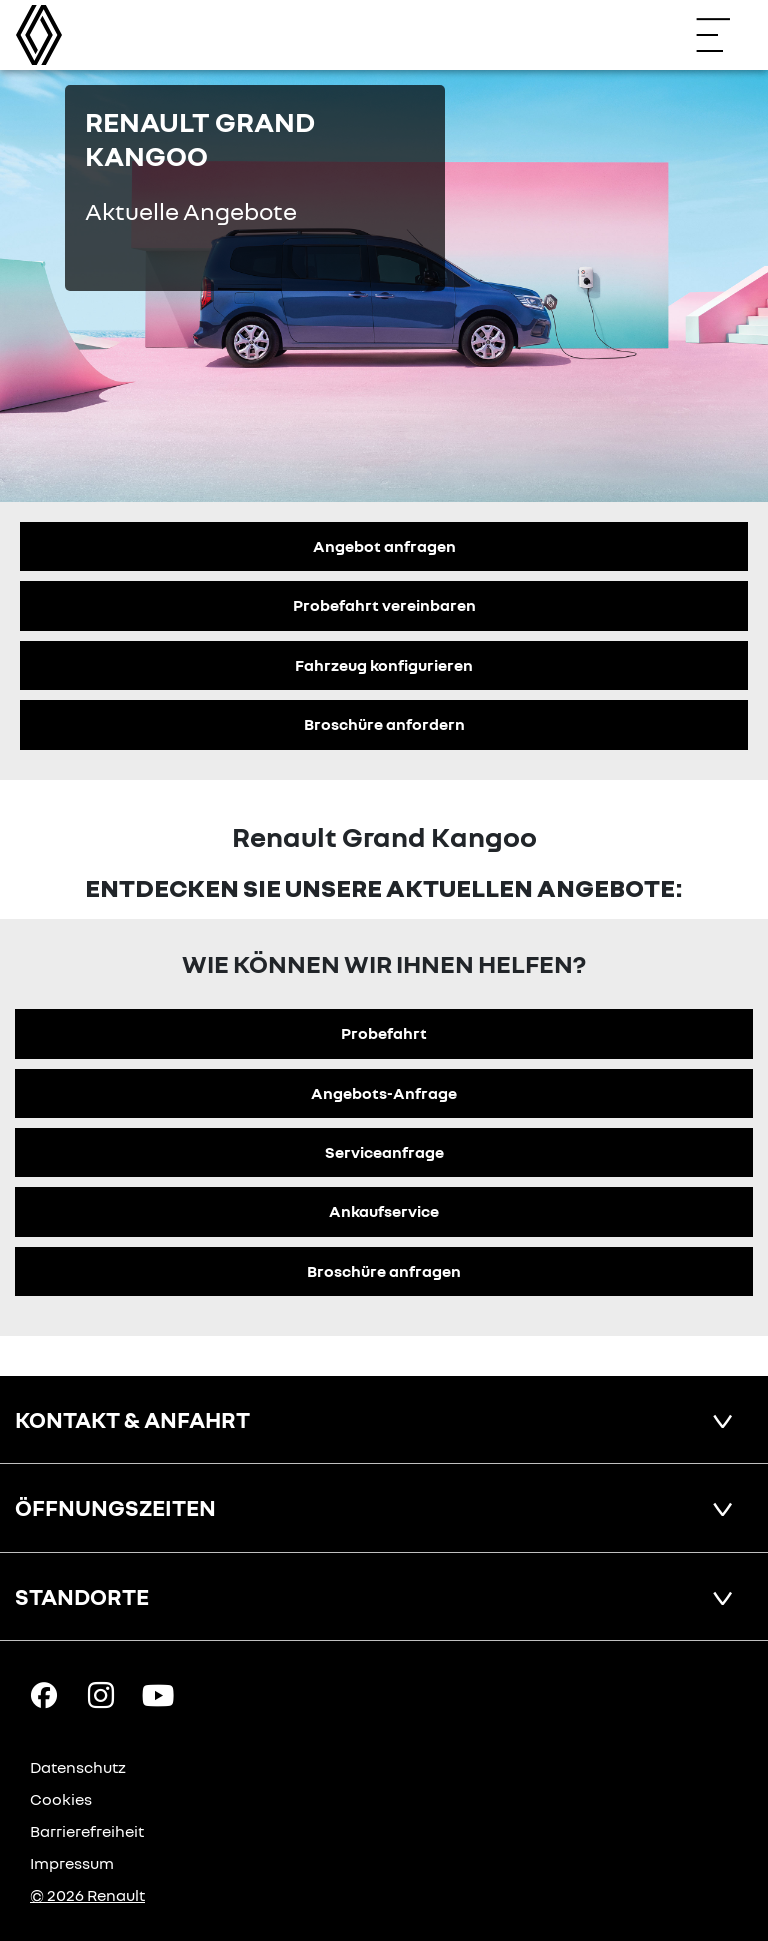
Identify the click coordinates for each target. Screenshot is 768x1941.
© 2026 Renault (87, 1895)
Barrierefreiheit (87, 1831)
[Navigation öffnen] (723, 35)
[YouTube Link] (158, 1694)
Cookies (61, 1799)
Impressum (72, 1863)
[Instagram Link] (101, 1694)
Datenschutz (78, 1767)
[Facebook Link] (44, 1694)
